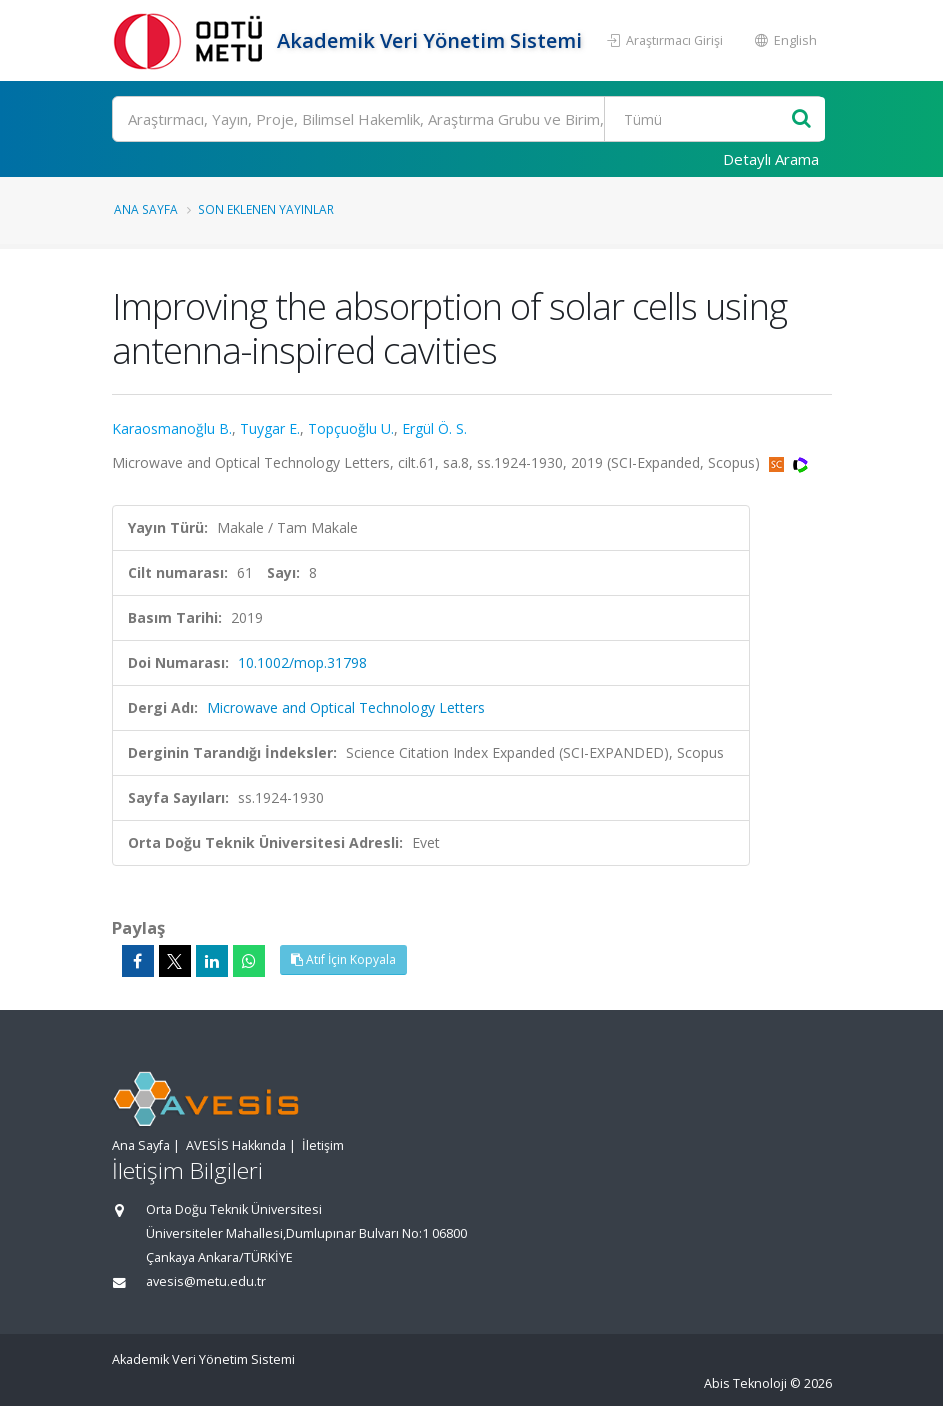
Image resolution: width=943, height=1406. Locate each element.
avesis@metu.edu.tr (206, 1281)
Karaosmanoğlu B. (172, 428)
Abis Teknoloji (745, 1383)
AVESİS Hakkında (236, 1145)
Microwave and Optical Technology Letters (346, 707)
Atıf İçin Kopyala (343, 959)
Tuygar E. (270, 428)
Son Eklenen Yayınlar (266, 209)
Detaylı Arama (771, 159)
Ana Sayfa (146, 209)
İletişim (323, 1145)
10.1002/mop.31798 (302, 662)
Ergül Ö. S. (434, 428)
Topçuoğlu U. (351, 428)
